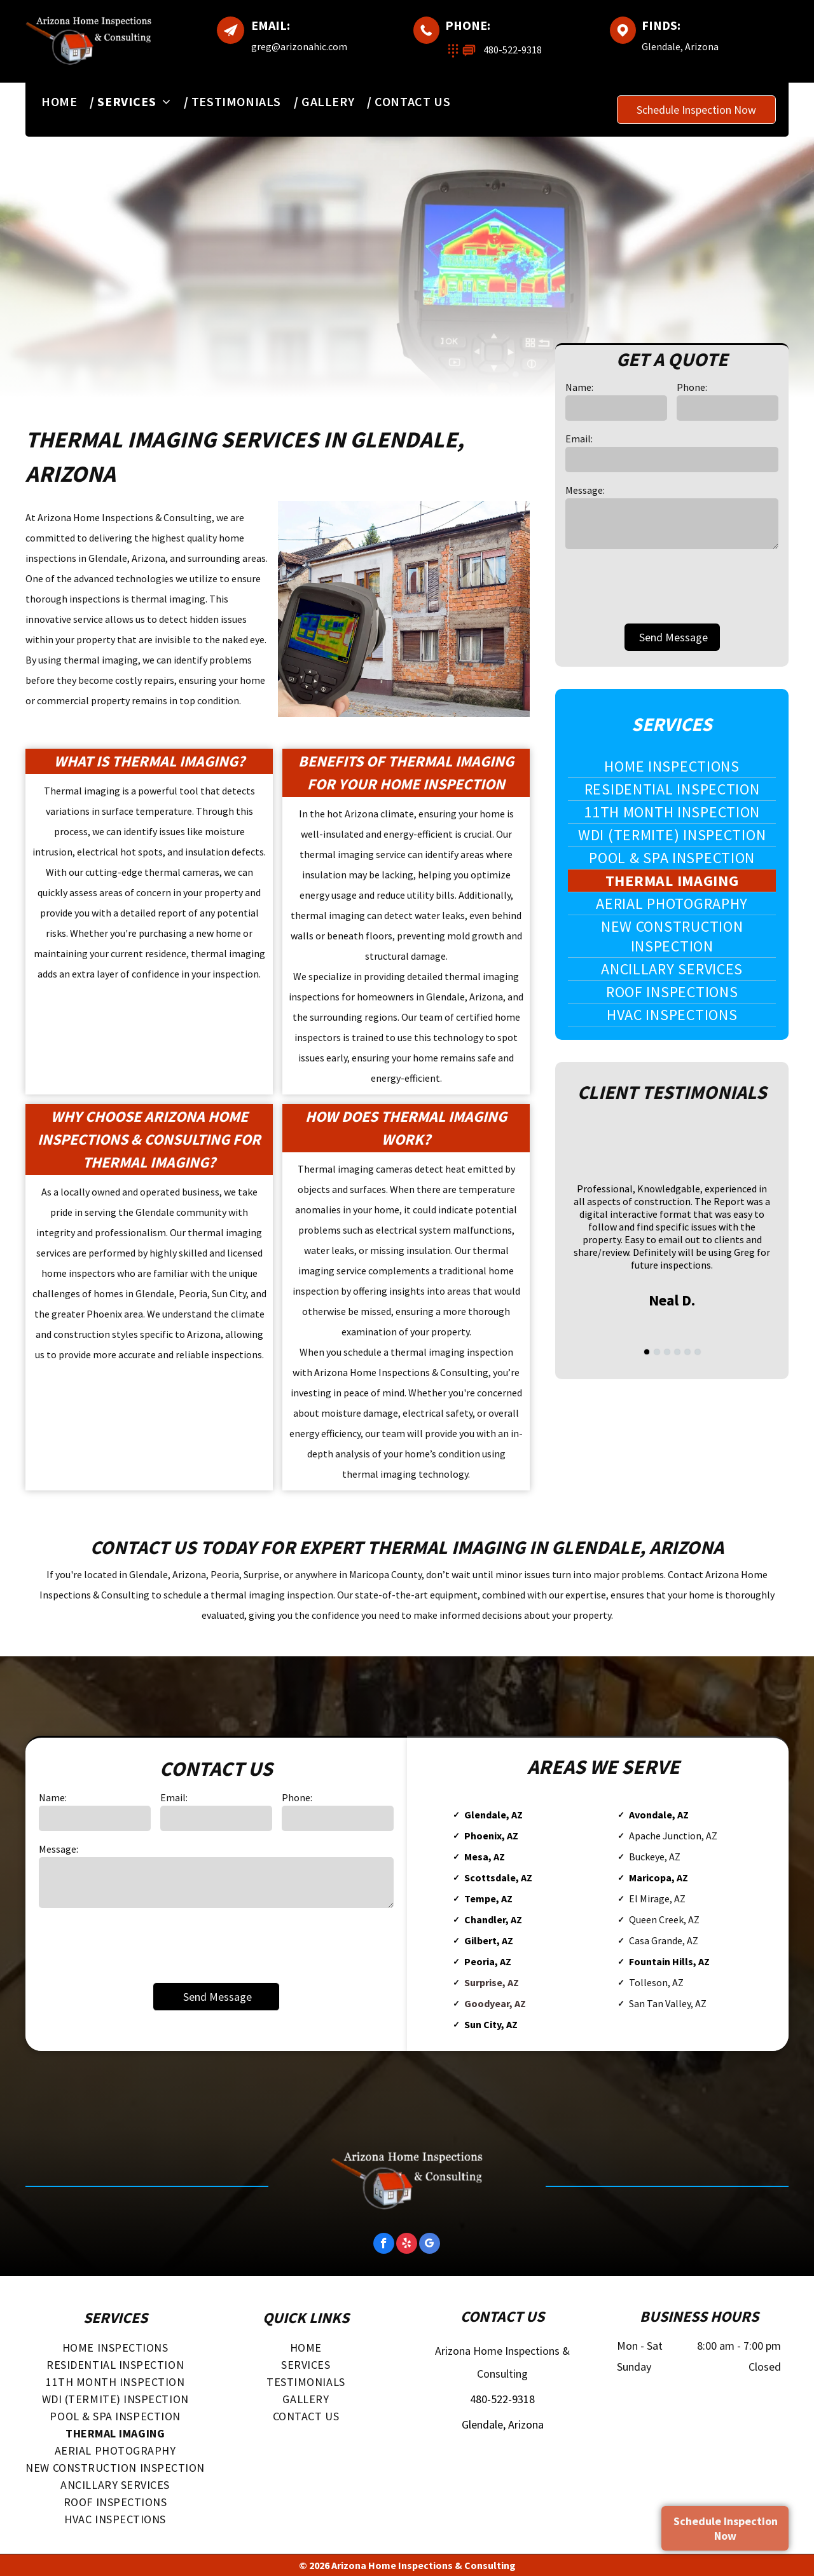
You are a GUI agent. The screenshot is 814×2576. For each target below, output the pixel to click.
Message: (585, 490)
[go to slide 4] (677, 1351)
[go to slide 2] (656, 1351)
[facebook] (383, 2245)
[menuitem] (66, 101)
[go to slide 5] (687, 1351)
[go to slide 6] (697, 1351)
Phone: (692, 387)
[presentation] (662, 585)
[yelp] (406, 2245)
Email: (579, 438)
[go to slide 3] (667, 1351)
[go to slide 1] (646, 1351)
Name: (579, 387)
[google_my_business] (429, 2245)
